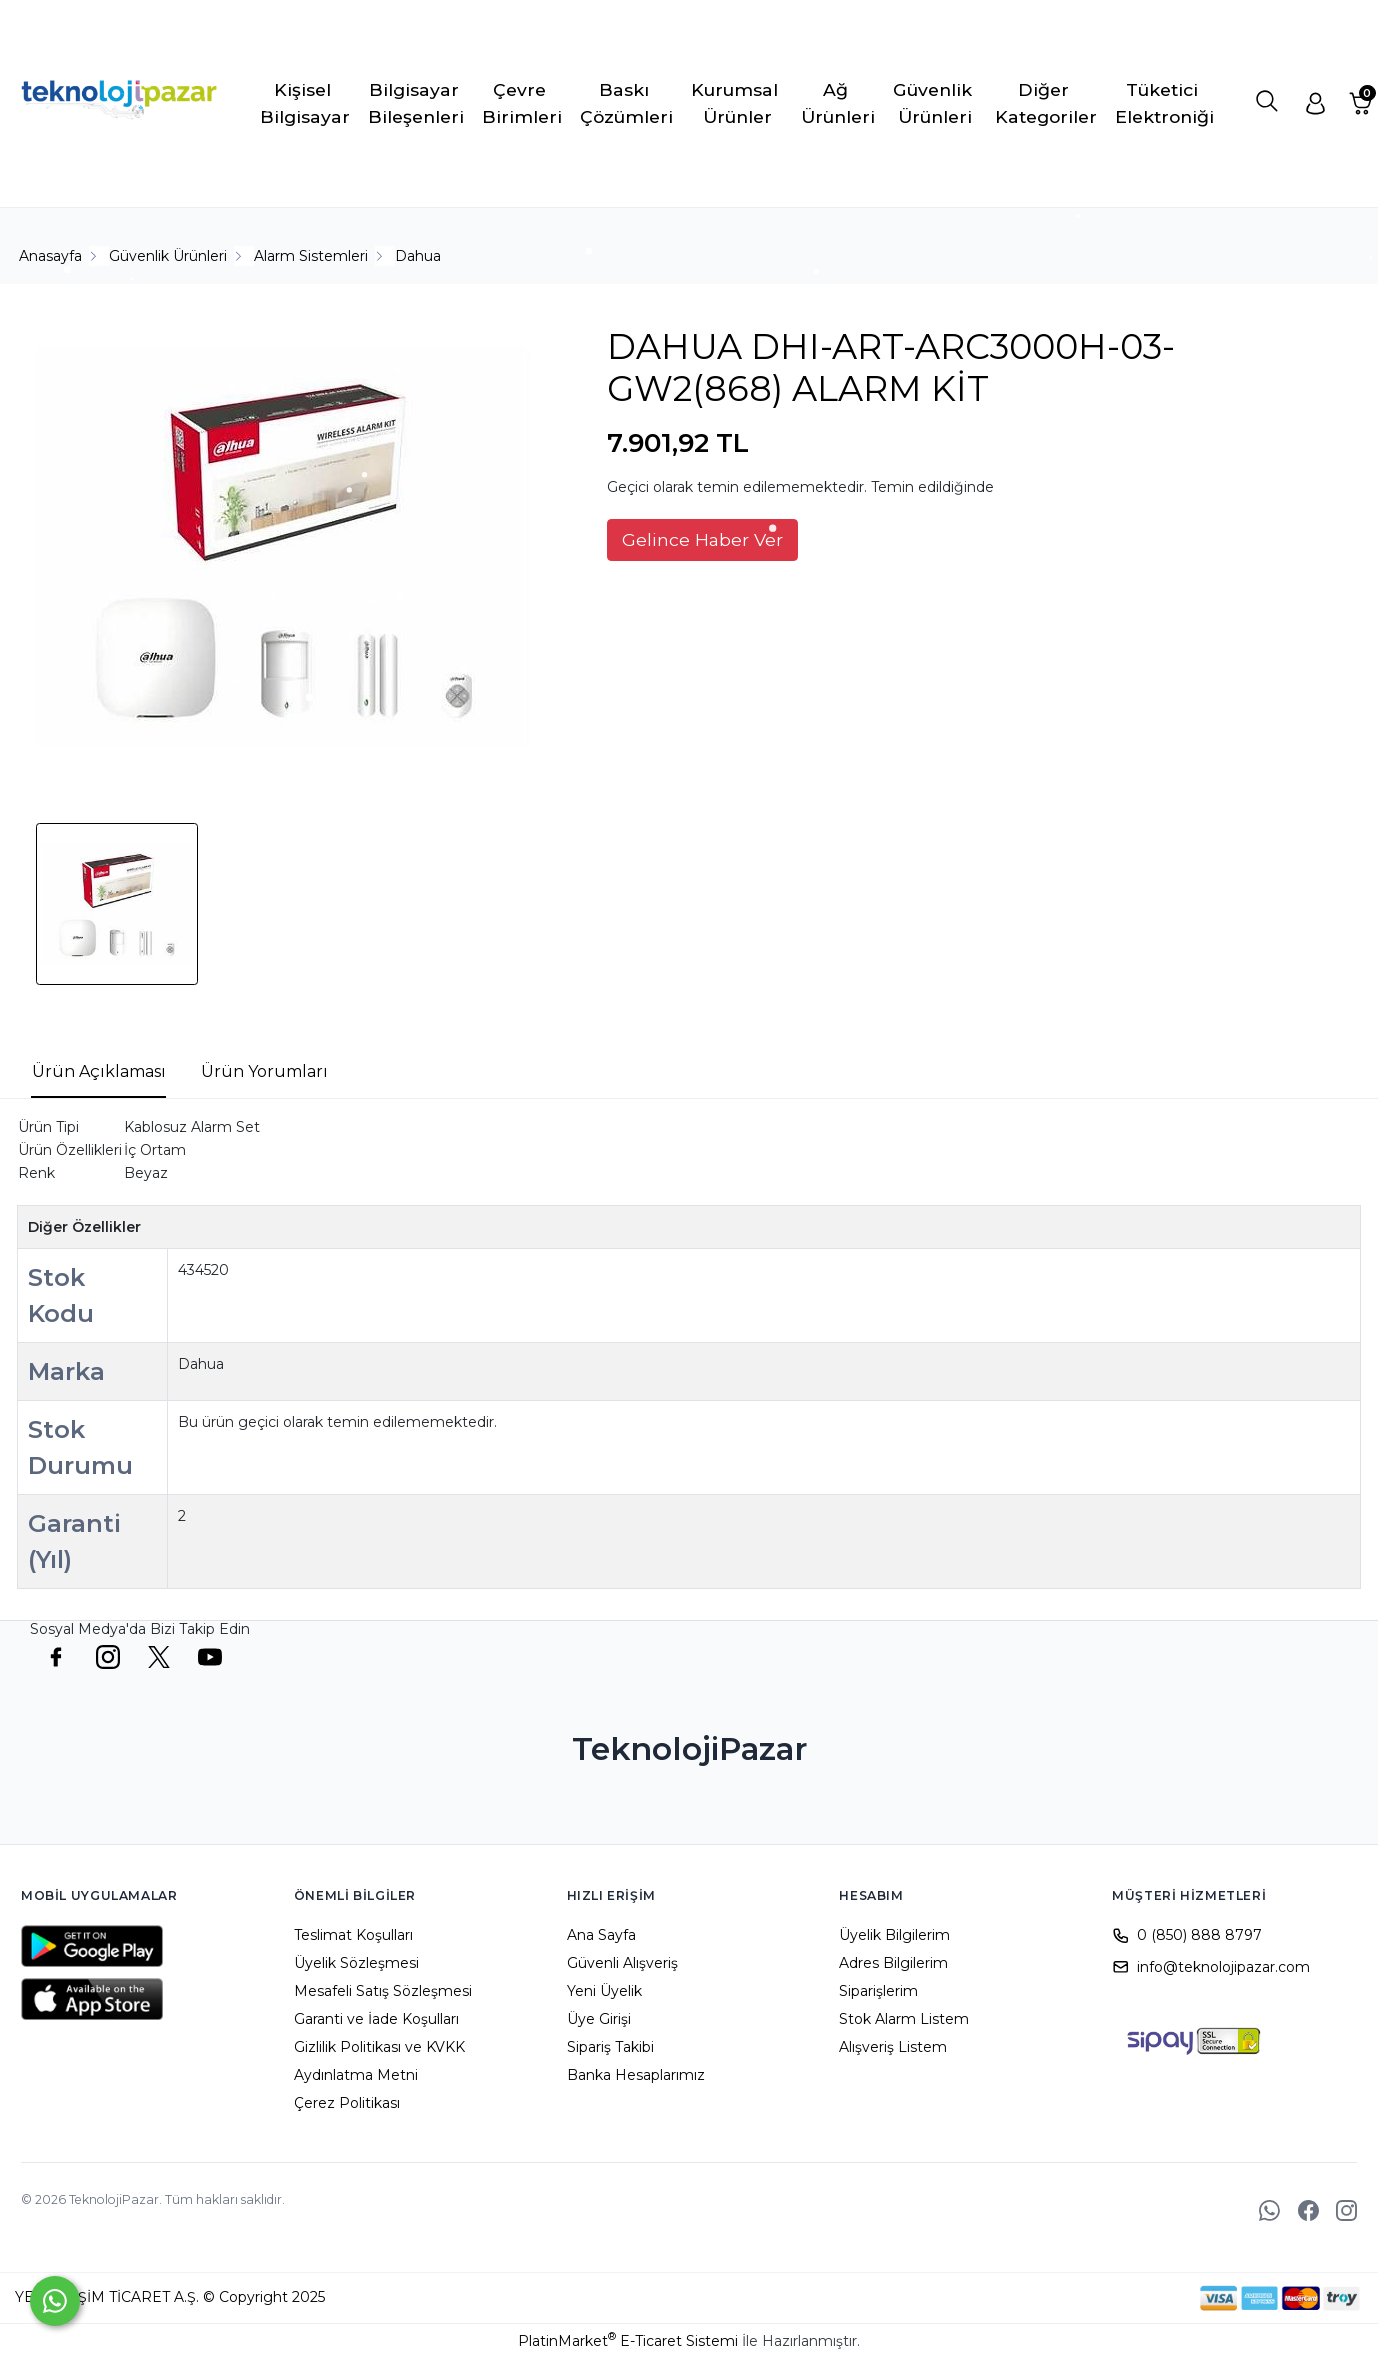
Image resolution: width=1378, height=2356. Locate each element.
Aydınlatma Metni (356, 2075)
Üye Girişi (599, 2019)
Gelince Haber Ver (702, 539)
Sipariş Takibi (610, 2047)
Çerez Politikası (347, 2103)
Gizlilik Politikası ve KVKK (379, 2047)
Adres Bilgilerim (893, 1963)
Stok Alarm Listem (904, 2019)
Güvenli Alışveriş (622, 1963)
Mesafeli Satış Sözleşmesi (383, 1991)
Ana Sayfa (601, 1935)
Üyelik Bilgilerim (894, 1935)
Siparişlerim (878, 1991)
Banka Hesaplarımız (636, 2075)
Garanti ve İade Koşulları (376, 2019)
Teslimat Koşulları (353, 1935)
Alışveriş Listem (893, 2047)
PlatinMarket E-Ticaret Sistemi (628, 2341)
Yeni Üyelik (604, 1991)
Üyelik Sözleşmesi (356, 1963)
